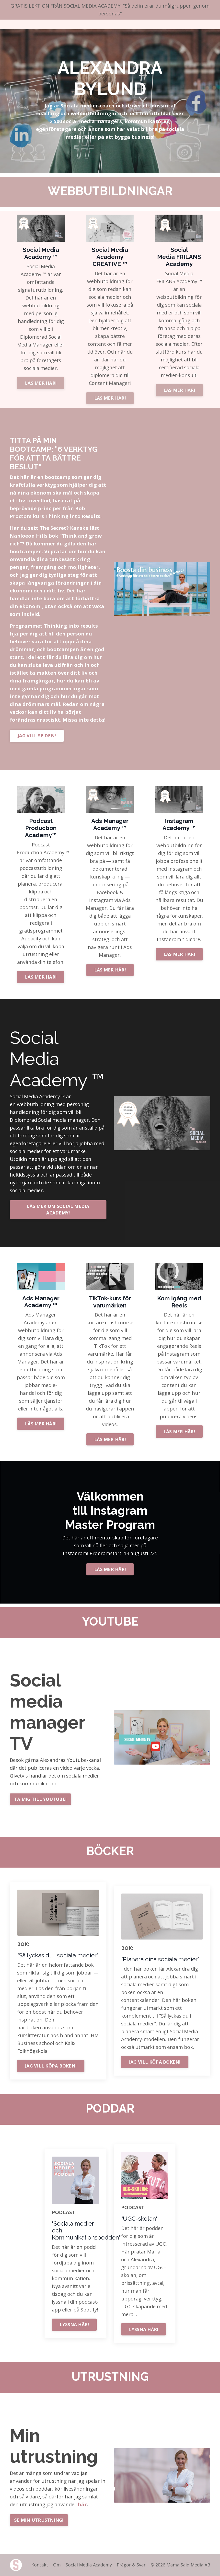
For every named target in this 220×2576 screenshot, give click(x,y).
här (82, 2504)
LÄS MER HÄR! (41, 383)
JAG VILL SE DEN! (37, 736)
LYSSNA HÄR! (74, 2324)
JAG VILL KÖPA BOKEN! (51, 2066)
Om (57, 2565)
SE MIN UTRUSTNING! (39, 2520)
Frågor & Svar (131, 2565)
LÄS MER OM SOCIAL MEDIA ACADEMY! (58, 1209)
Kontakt (39, 2565)
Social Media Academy (89, 2565)
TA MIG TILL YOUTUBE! (40, 1799)
